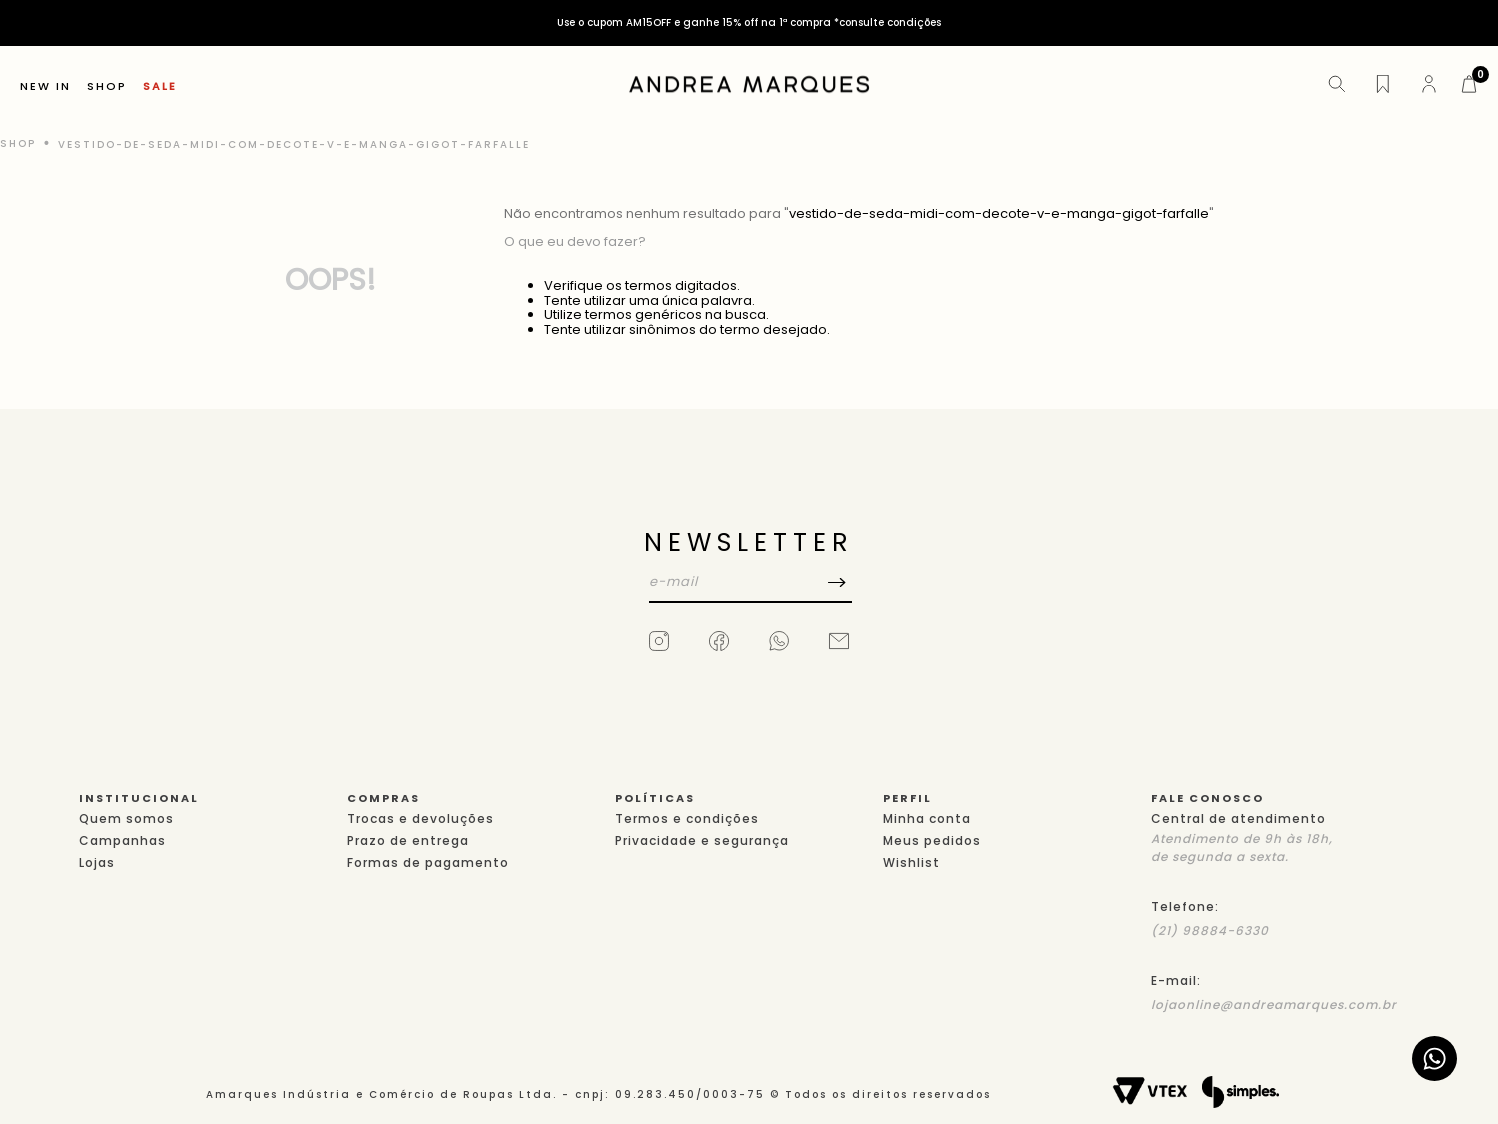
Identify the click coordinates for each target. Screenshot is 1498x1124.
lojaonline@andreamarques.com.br (1274, 1004)
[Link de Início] (20, 144)
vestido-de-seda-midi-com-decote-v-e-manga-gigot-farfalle (294, 144)
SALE (160, 86)
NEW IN (45, 86)
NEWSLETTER (749, 542)
